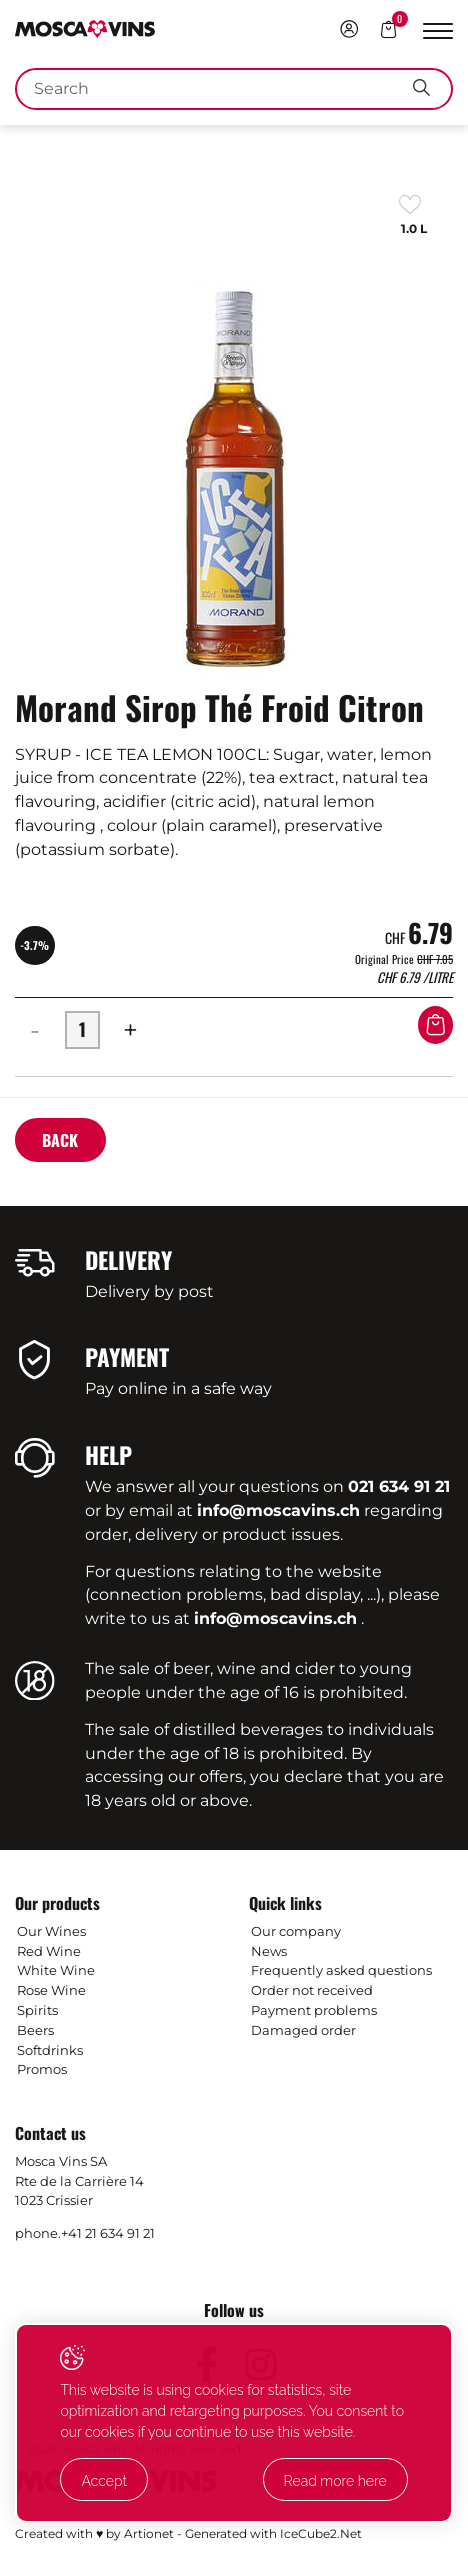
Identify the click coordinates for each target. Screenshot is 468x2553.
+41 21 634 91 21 (108, 2233)
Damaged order (303, 2030)
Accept (103, 2481)
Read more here (335, 2481)
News (269, 1951)
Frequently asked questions (341, 1970)
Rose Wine (51, 1990)
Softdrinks (50, 2050)
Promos (42, 2069)
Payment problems (314, 2010)
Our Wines (51, 1931)
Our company (296, 1931)
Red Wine (49, 1951)
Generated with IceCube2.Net (273, 2533)
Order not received (312, 1990)
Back (60, 1140)
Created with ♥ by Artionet (94, 2533)
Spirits (37, 2010)
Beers (35, 2030)
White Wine (56, 1970)
